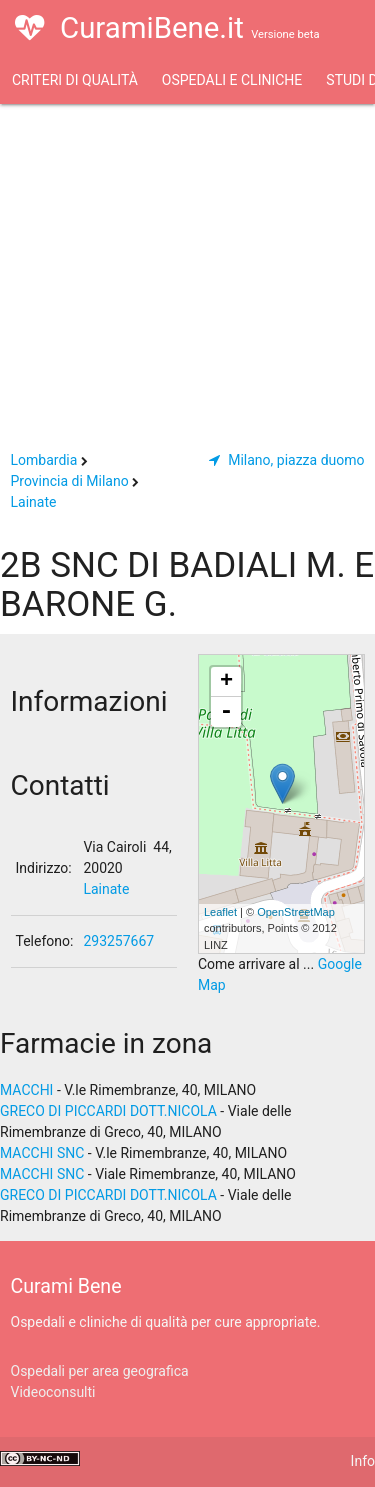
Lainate (34, 502)
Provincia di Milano (70, 481)
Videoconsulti (53, 1392)
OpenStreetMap (296, 912)
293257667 (118, 941)
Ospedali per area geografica (100, 1371)
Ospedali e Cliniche (232, 80)
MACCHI (26, 1090)
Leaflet (220, 912)
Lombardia (44, 460)
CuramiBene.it (167, 40)
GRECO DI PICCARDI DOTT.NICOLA (108, 1111)
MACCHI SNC (42, 1153)
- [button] (226, 712)
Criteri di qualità (75, 80)
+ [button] (226, 682)
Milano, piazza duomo (287, 460)
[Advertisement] (187, 270)
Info (363, 1461)
